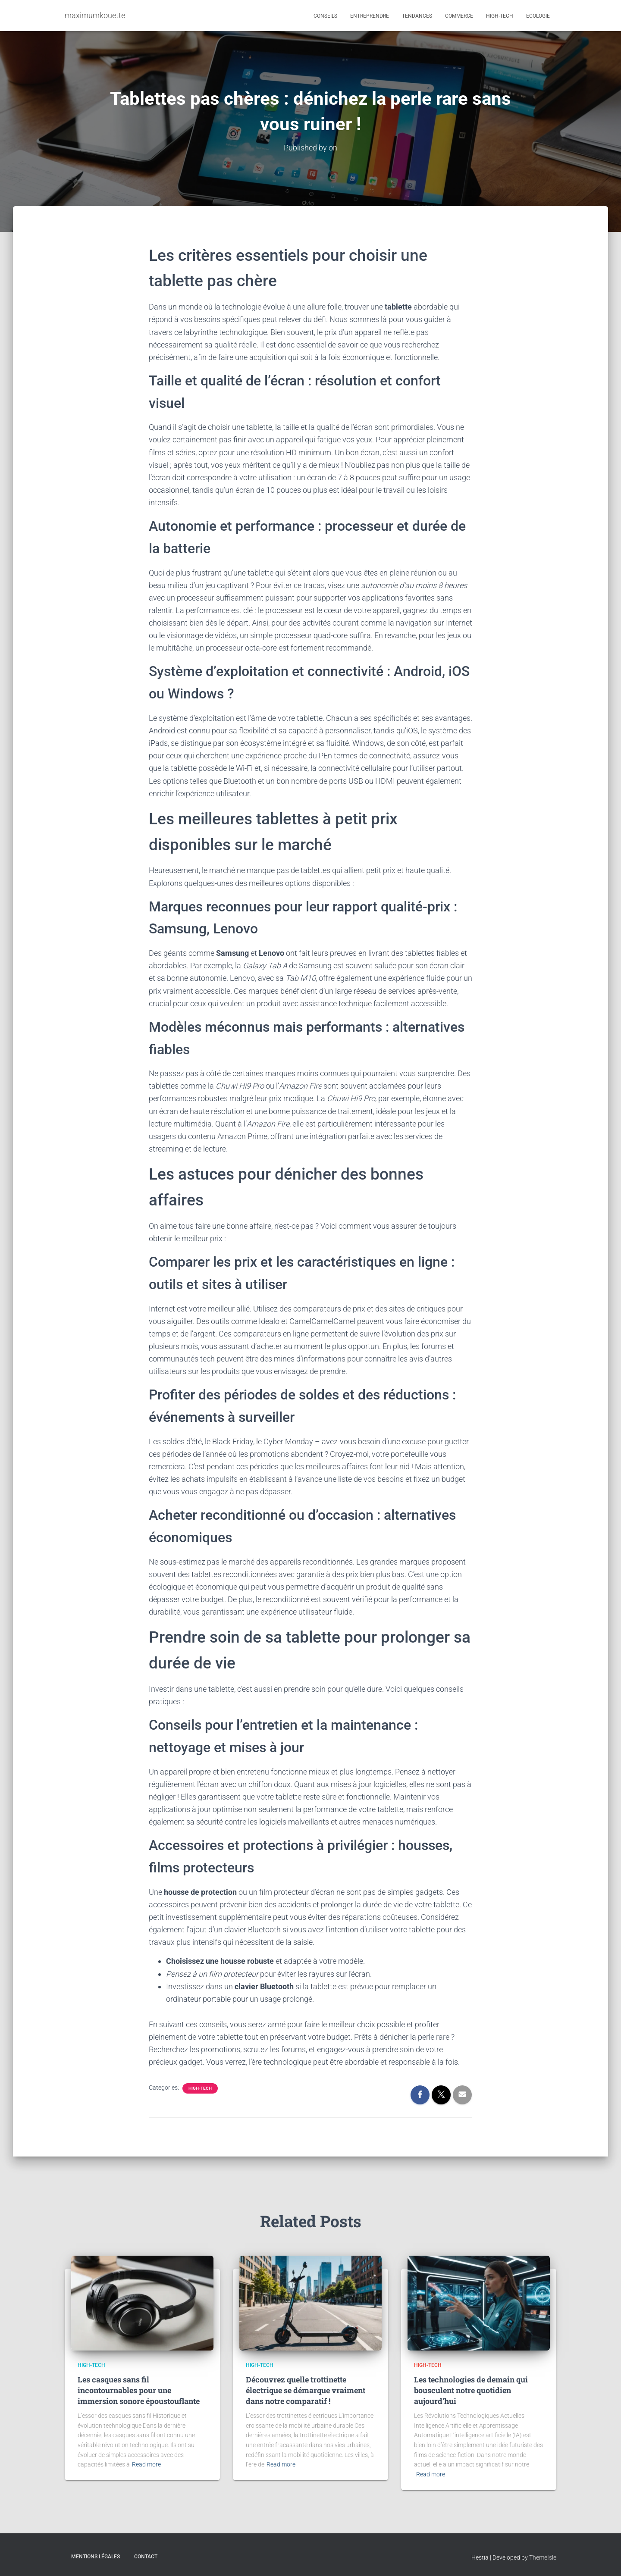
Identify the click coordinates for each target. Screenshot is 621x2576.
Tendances (417, 16)
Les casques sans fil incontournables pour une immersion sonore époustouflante (139, 2390)
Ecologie (538, 16)
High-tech (499, 16)
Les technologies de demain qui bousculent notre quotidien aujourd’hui (471, 2390)
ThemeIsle (542, 2557)
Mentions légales (95, 2556)
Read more (146, 2463)
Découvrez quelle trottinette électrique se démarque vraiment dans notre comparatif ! (305, 2390)
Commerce (459, 16)
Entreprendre (369, 16)
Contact (145, 2556)
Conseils (325, 16)
